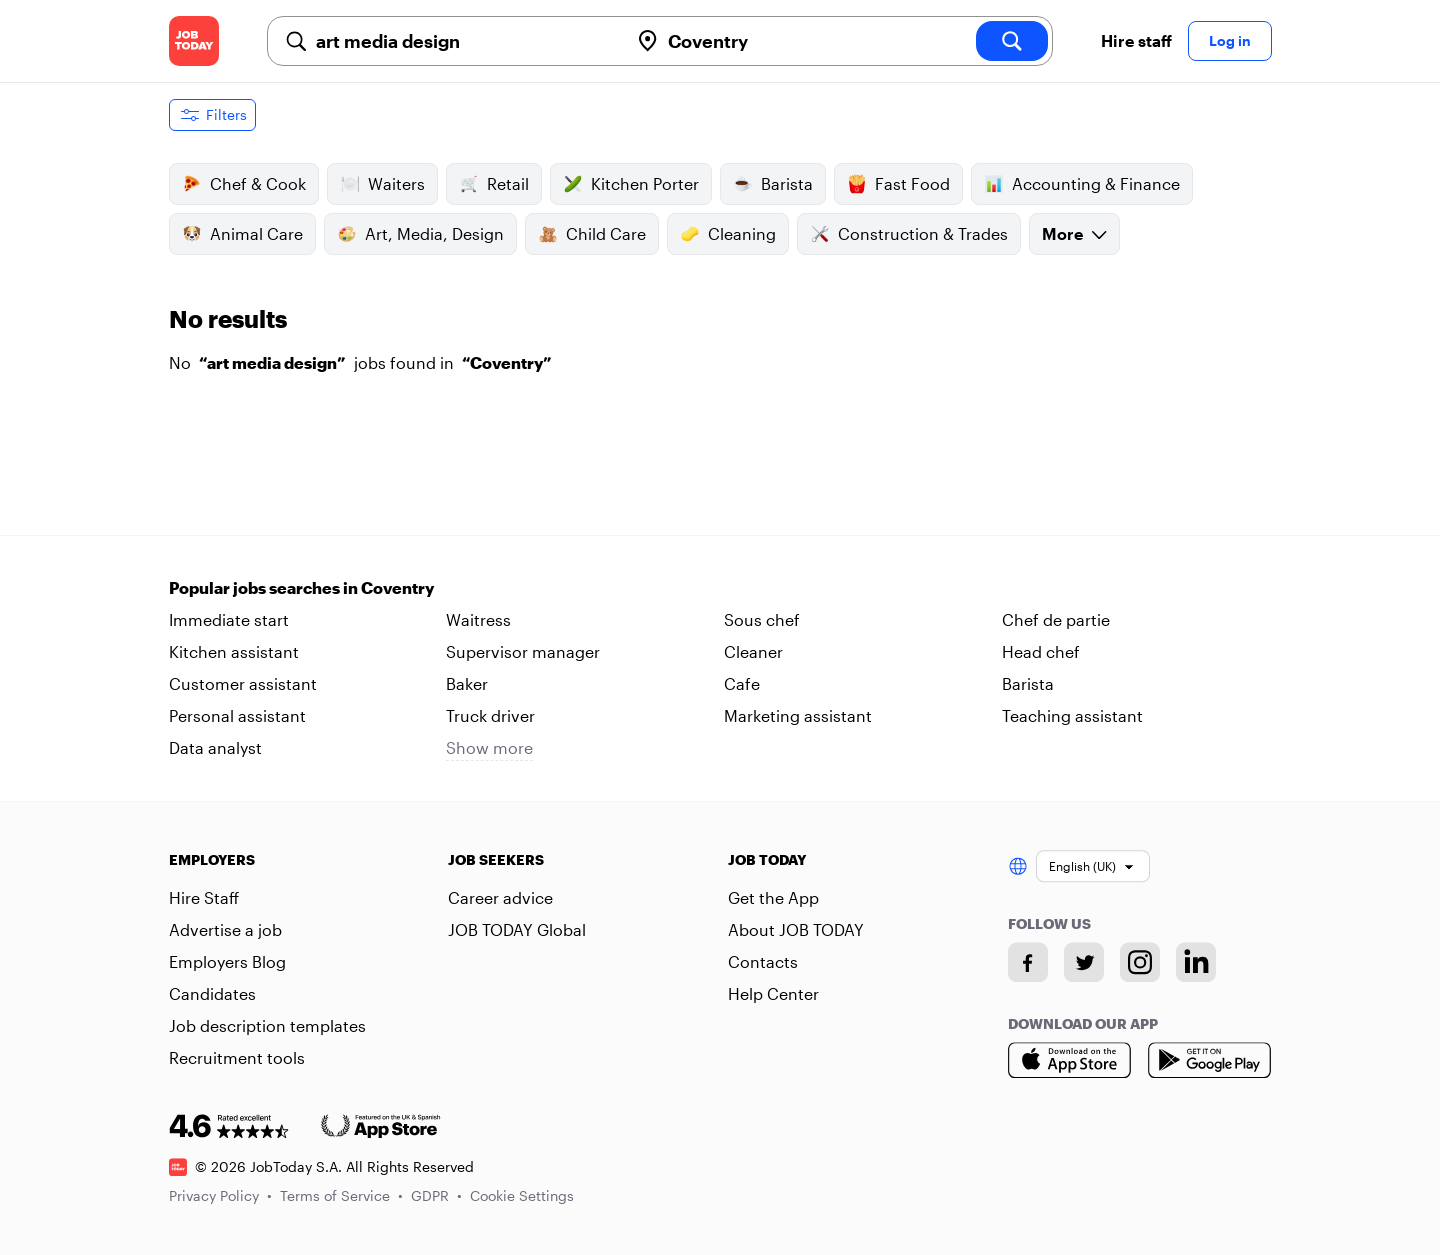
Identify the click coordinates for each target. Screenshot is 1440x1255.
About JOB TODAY (796, 929)
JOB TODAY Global (517, 929)
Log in (1230, 40)
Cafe (742, 683)
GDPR (436, 1195)
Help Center (773, 993)
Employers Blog (227, 961)
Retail (494, 184)
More (1074, 233)
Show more (489, 747)
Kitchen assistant (234, 651)
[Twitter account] (1084, 962)
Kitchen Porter (631, 184)
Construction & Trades (909, 234)
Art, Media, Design (420, 234)
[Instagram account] (1140, 962)
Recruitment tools (237, 1057)
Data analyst (215, 747)
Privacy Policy (220, 1195)
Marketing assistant (798, 715)
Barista (773, 184)
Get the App (773, 897)
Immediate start (229, 619)
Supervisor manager (523, 651)
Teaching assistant (1072, 715)
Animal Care (242, 234)
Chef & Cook (244, 184)
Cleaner (753, 651)
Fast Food (898, 184)
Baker (467, 683)
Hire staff (1136, 40)
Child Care (592, 234)
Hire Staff (204, 897)
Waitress (478, 619)
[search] (1012, 41)
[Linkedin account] (1196, 962)
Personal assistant (237, 715)
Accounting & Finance (1082, 184)
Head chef (1041, 651)
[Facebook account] (1028, 962)
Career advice (500, 897)
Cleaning (728, 234)
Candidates (212, 993)
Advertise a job (225, 929)
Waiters (382, 184)
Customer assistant (243, 683)
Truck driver (490, 715)
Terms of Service (341, 1195)
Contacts (763, 961)
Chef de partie (1056, 619)
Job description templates (267, 1025)
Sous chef (762, 619)
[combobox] (464, 41)
